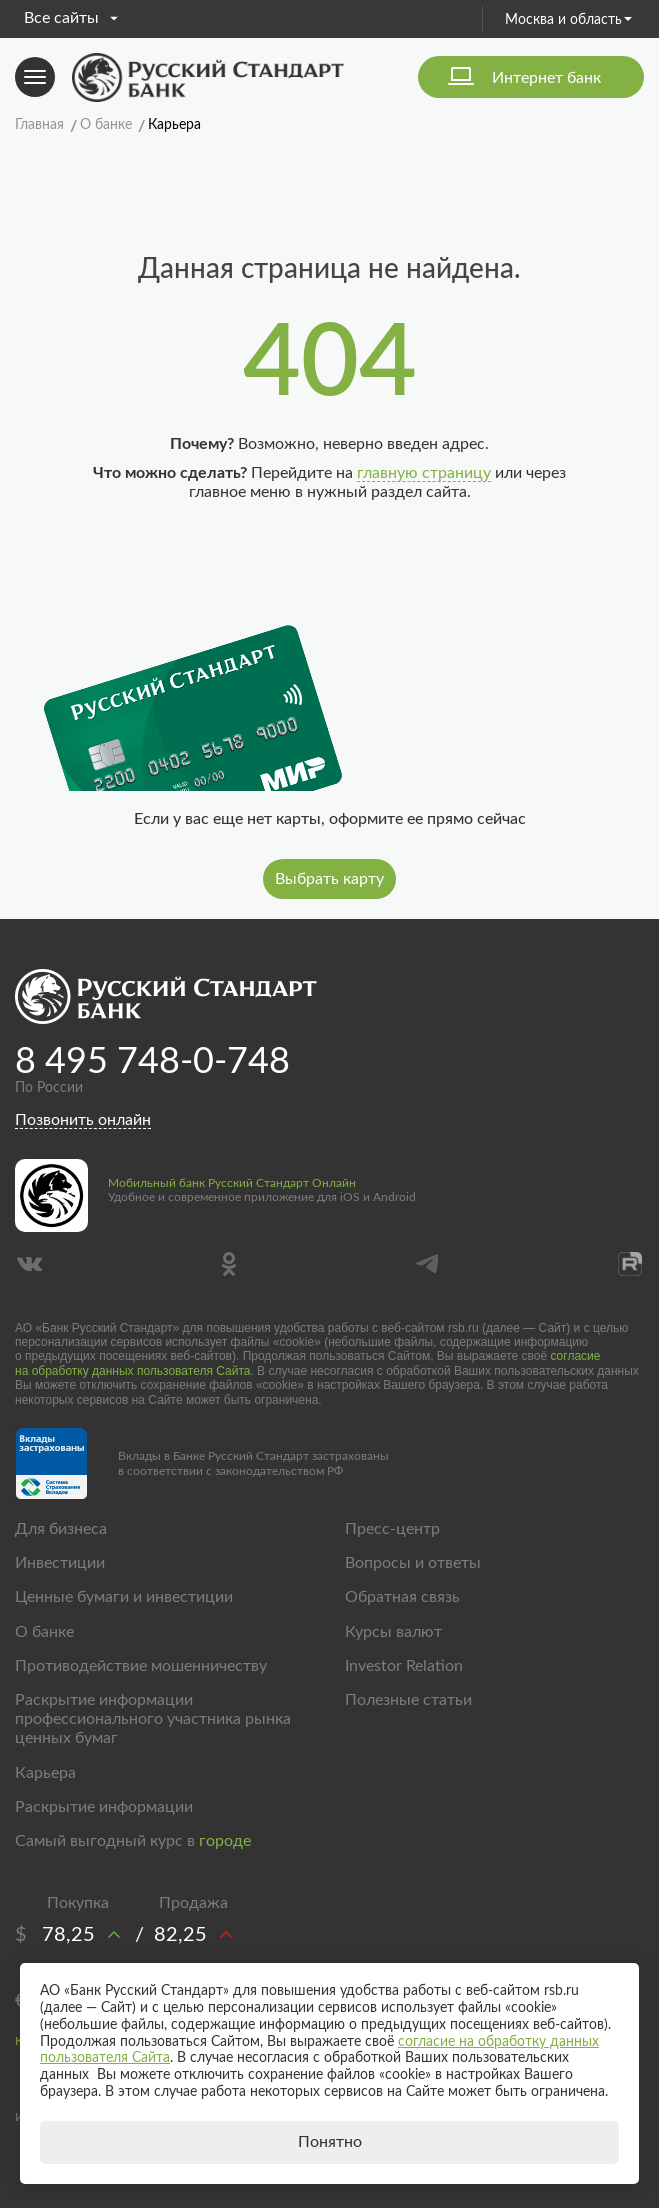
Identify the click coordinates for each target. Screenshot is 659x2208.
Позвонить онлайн (83, 1120)
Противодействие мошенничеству (141, 1666)
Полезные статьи (408, 1700)
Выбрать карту (329, 879)
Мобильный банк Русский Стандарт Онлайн (232, 1183)
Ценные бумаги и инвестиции (124, 1597)
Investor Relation (404, 1666)
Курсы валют (393, 1632)
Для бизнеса (61, 1529)
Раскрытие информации (104, 1807)
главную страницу (424, 473)
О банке (44, 1632)
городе (225, 1841)
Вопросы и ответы (413, 1563)
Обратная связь (402, 1597)
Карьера (45, 1773)
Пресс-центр (392, 1529)
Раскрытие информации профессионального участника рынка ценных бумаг (153, 1719)
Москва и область (568, 20)
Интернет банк (546, 78)
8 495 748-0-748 (152, 1062)
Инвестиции (60, 1563)
